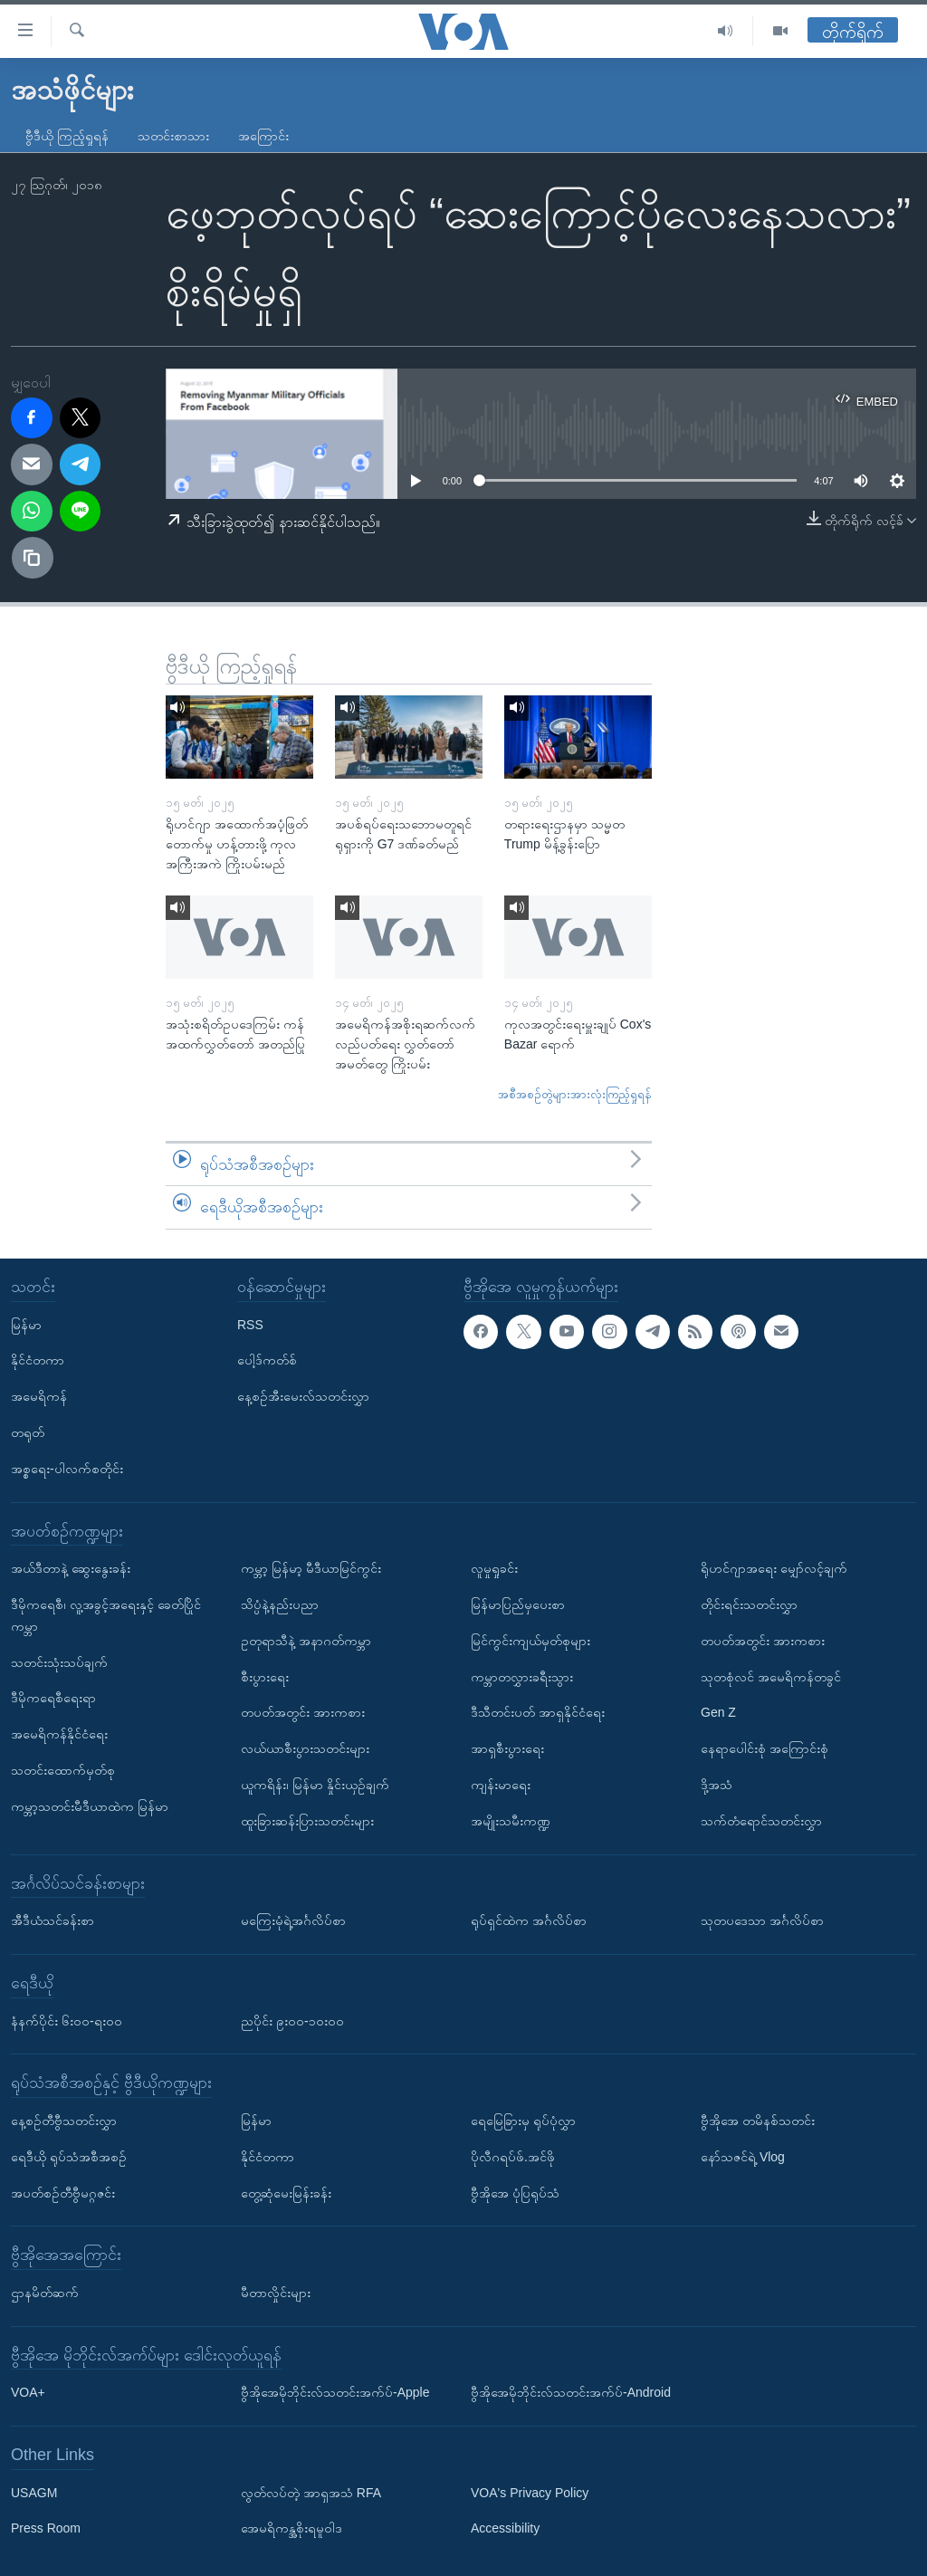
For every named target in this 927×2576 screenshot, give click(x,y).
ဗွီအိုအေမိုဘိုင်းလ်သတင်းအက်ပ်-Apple (335, 2392)
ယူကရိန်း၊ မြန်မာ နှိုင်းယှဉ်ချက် (315, 1784)
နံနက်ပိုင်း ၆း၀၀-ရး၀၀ (66, 2021)
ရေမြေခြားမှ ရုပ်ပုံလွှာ (523, 2120)
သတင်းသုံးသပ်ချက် (59, 1662)
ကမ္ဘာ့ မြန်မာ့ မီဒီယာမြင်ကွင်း (311, 1568)
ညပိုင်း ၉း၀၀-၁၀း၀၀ (292, 2021)
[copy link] (32, 558)
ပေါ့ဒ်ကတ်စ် (267, 1360)
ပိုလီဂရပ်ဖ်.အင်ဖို (513, 2157)
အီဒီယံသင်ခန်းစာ (52, 1920)
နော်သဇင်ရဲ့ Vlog (743, 2157)
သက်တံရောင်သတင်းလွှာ (761, 1821)
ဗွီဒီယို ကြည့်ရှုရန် (67, 136)
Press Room (46, 2529)
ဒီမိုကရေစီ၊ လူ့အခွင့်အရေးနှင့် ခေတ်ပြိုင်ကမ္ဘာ (106, 1615)
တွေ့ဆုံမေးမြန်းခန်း (286, 2193)
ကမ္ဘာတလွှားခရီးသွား (522, 1677)
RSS (250, 1324)
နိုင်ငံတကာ (37, 1360)
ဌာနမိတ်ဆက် (45, 2292)
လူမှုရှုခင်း (494, 1568)
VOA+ (28, 2392)
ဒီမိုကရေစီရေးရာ (53, 1697)
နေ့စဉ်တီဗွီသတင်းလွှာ (64, 2120)
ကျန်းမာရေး (500, 1784)
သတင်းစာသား (173, 136)
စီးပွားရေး (265, 1677)
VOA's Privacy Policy (529, 2492)
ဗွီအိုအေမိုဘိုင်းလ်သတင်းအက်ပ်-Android (571, 2392)
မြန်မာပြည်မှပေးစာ (518, 1604)
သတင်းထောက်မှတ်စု (63, 1770)
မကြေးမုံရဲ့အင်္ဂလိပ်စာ (293, 1920)
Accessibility (505, 2529)
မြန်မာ (26, 1324)
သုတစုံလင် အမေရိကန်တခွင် (771, 1677)
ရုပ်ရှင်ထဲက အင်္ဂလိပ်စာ (529, 1920)
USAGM (34, 2492)
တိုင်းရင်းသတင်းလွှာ (749, 1604)
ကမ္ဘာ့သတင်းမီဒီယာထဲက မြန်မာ (89, 1806)
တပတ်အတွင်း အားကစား (303, 1712)
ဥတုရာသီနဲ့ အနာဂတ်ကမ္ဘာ (306, 1640)
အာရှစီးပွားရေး (507, 1748)
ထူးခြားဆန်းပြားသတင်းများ (307, 1821)
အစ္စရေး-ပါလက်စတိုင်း (67, 1468)
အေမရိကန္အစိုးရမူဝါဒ (291, 2529)
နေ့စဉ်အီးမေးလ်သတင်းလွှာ (303, 1396)
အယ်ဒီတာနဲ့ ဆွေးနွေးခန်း (70, 1568)
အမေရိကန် (39, 1396)
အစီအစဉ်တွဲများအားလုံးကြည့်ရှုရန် (575, 1094)
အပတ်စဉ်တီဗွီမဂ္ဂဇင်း (63, 2193)
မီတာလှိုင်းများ (276, 2292)
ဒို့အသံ (716, 1784)
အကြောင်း (263, 136)
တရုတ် (27, 1432)
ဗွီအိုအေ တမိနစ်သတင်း (758, 2120)
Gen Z (718, 1712)
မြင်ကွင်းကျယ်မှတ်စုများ (530, 1640)
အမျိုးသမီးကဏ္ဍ (510, 1821)
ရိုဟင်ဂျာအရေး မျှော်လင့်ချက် (774, 1568)
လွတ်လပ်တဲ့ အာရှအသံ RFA (311, 2492)
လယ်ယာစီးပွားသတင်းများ (305, 1748)
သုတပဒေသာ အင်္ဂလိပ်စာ (762, 1920)
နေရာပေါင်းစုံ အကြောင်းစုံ (764, 1748)
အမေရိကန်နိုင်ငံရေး (59, 1734)
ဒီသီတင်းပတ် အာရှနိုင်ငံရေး (538, 1712)
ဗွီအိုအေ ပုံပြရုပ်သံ (515, 2193)
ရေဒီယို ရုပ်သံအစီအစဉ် (69, 2157)
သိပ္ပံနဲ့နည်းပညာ (280, 1604)
